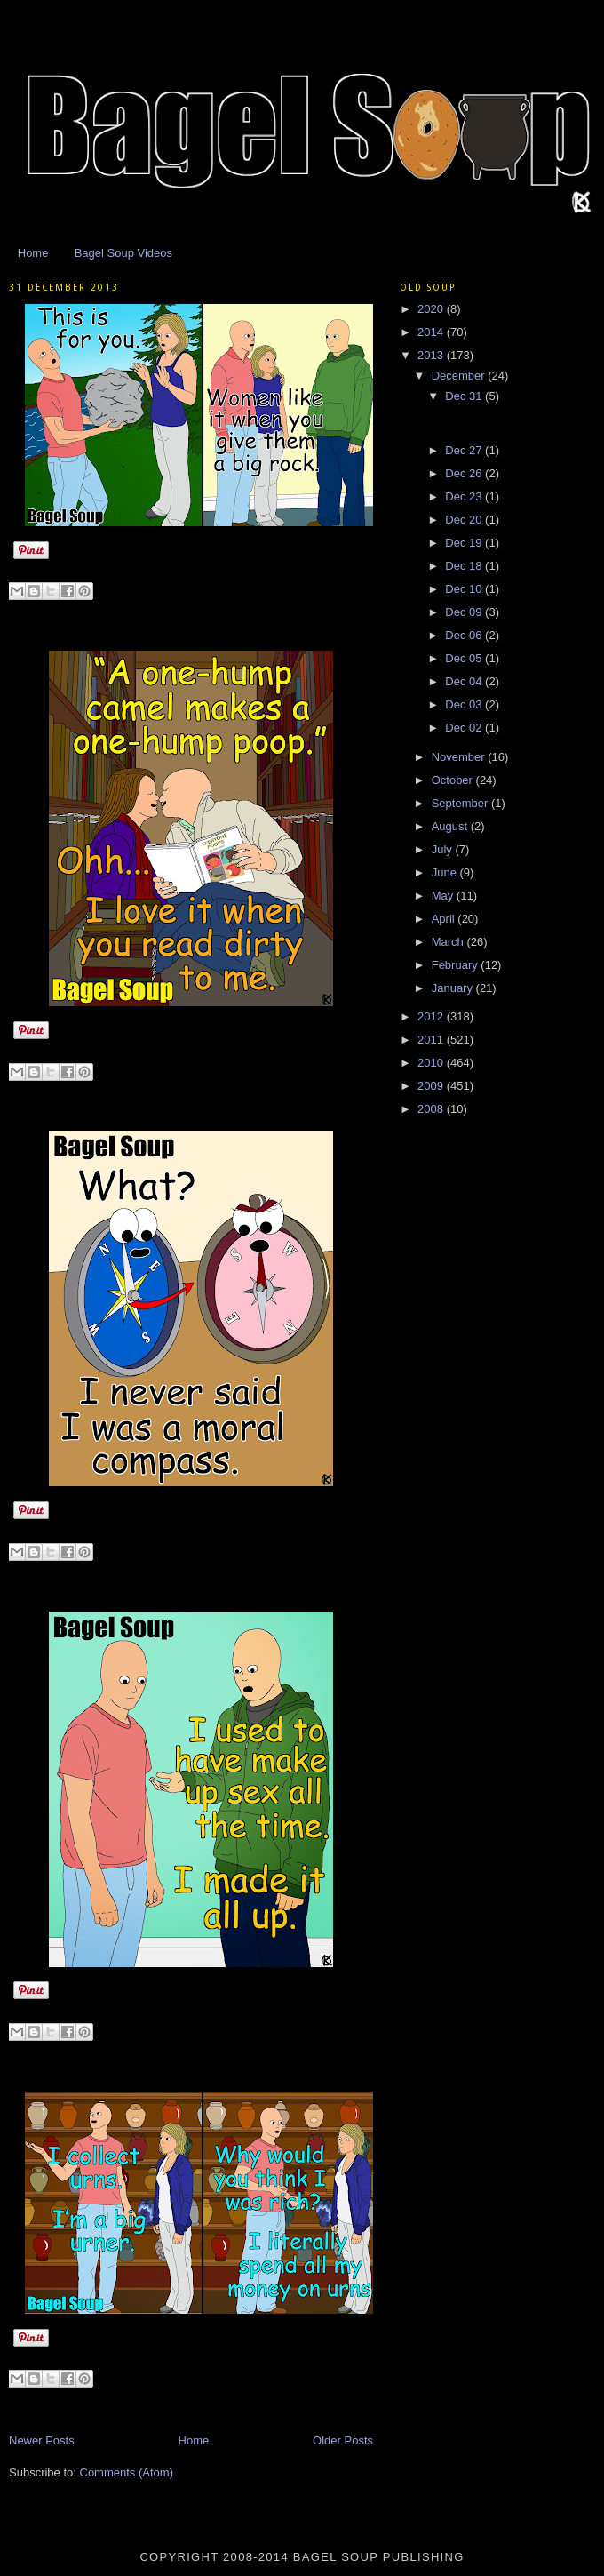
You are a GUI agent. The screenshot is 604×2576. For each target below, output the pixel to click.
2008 (432, 1109)
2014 (432, 332)
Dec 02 (465, 727)
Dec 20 (465, 519)
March (449, 941)
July (444, 849)
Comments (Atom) (126, 2472)
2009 (432, 1085)
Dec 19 (465, 542)
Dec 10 (465, 589)
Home (33, 253)
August (451, 826)
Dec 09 (465, 612)
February (456, 965)
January (454, 988)
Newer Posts (42, 2440)
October (454, 780)
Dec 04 (465, 681)
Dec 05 (465, 658)
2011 (432, 1039)
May (444, 895)
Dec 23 (465, 496)
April (445, 918)
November (460, 757)
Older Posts (343, 2440)
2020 (432, 309)
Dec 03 (465, 704)
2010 (432, 1062)
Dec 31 (465, 396)
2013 (432, 355)
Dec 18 (465, 565)
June (446, 872)
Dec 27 (465, 450)
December (460, 375)
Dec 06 (465, 635)
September (461, 803)
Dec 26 (465, 473)
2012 (432, 1016)
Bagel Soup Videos (123, 253)
